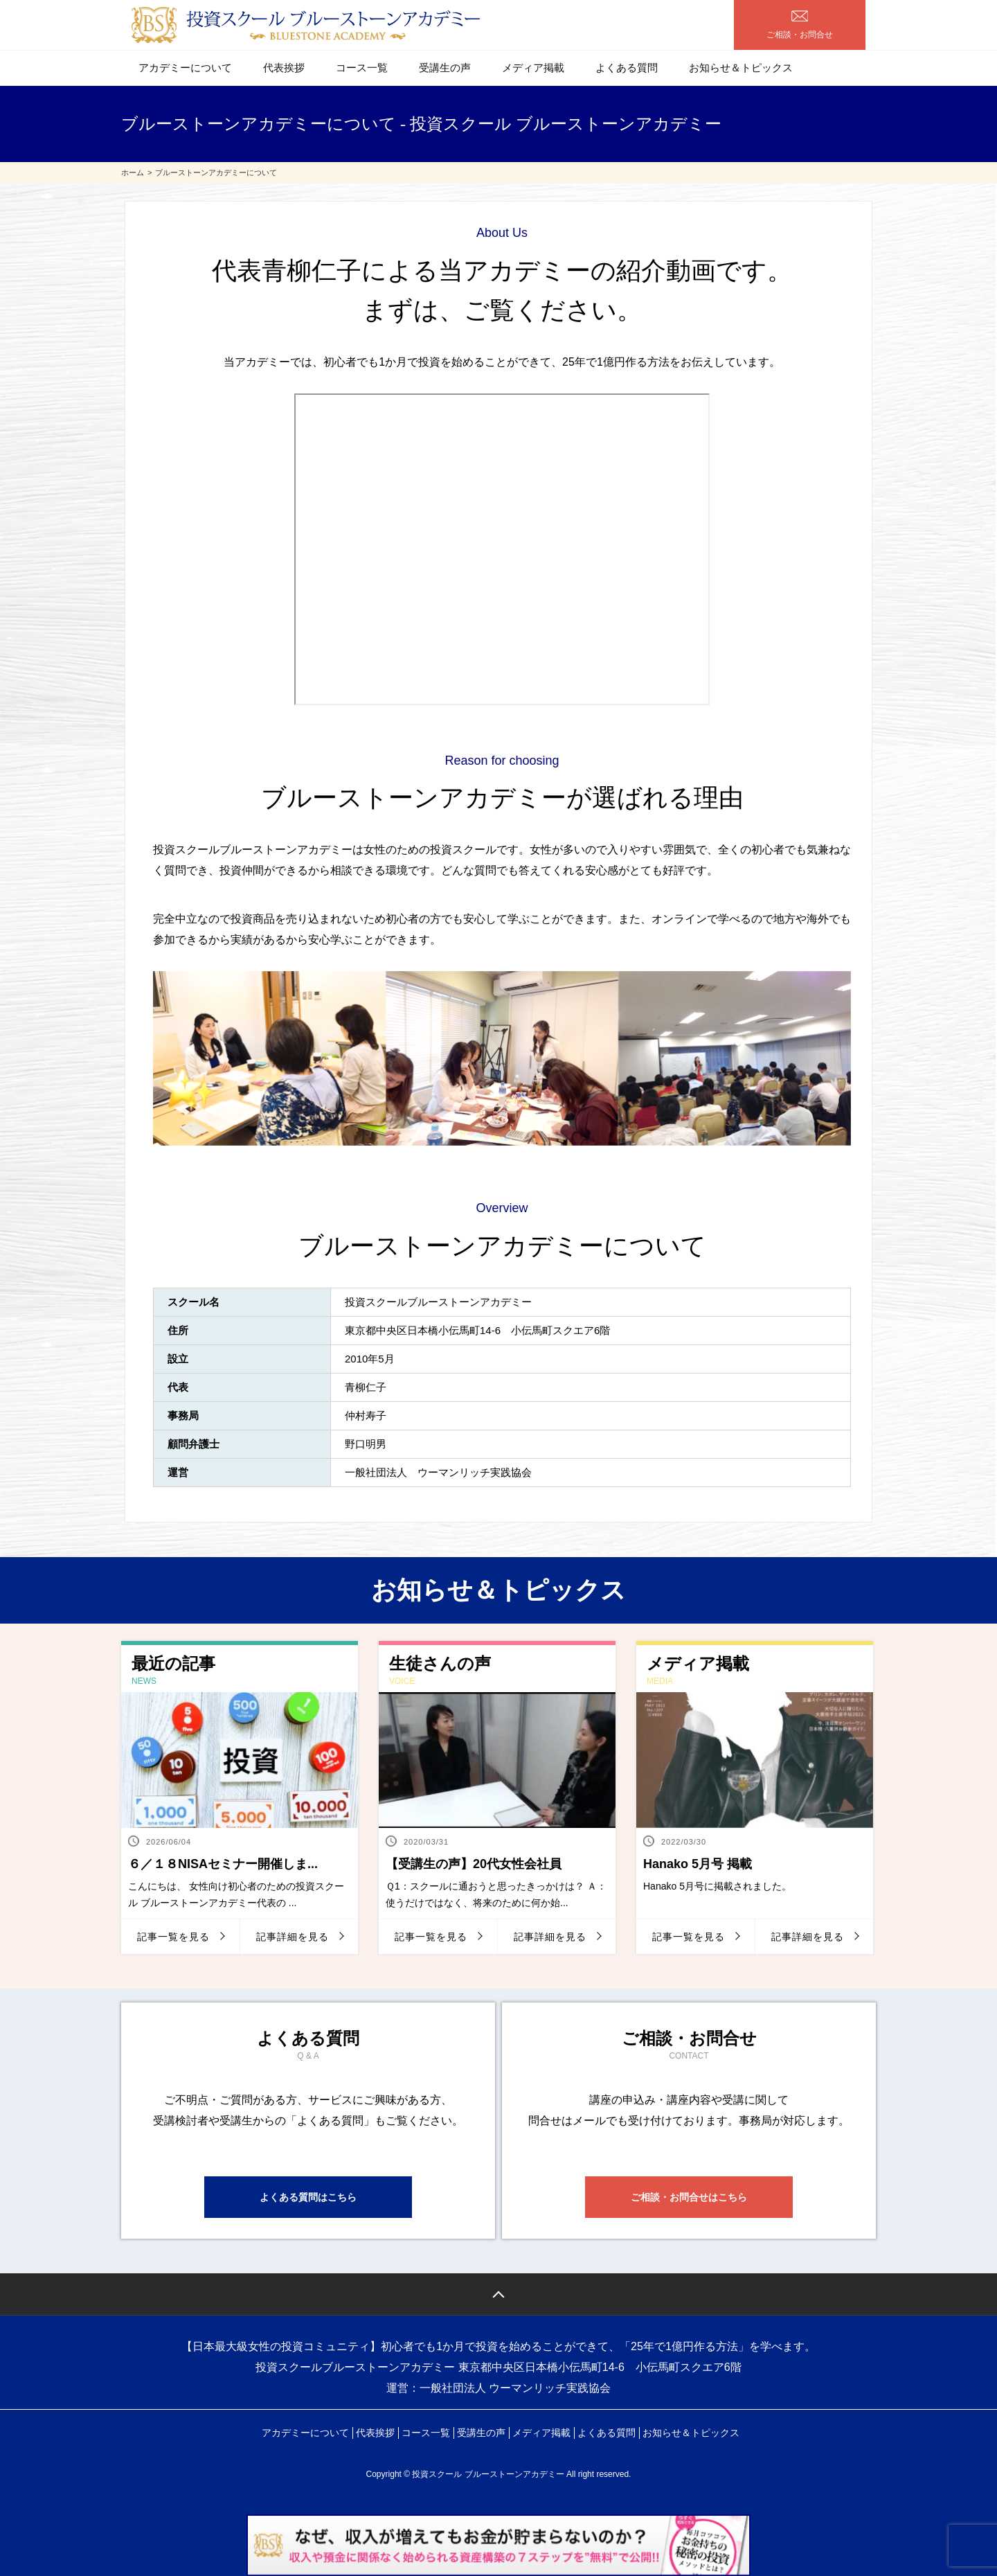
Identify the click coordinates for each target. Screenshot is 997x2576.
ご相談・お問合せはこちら (689, 2197)
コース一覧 (362, 67)
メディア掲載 (533, 67)
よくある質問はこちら (308, 2197)
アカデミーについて (185, 67)
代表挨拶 (284, 67)
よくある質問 (626, 67)
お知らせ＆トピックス (741, 67)
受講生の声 (445, 67)
